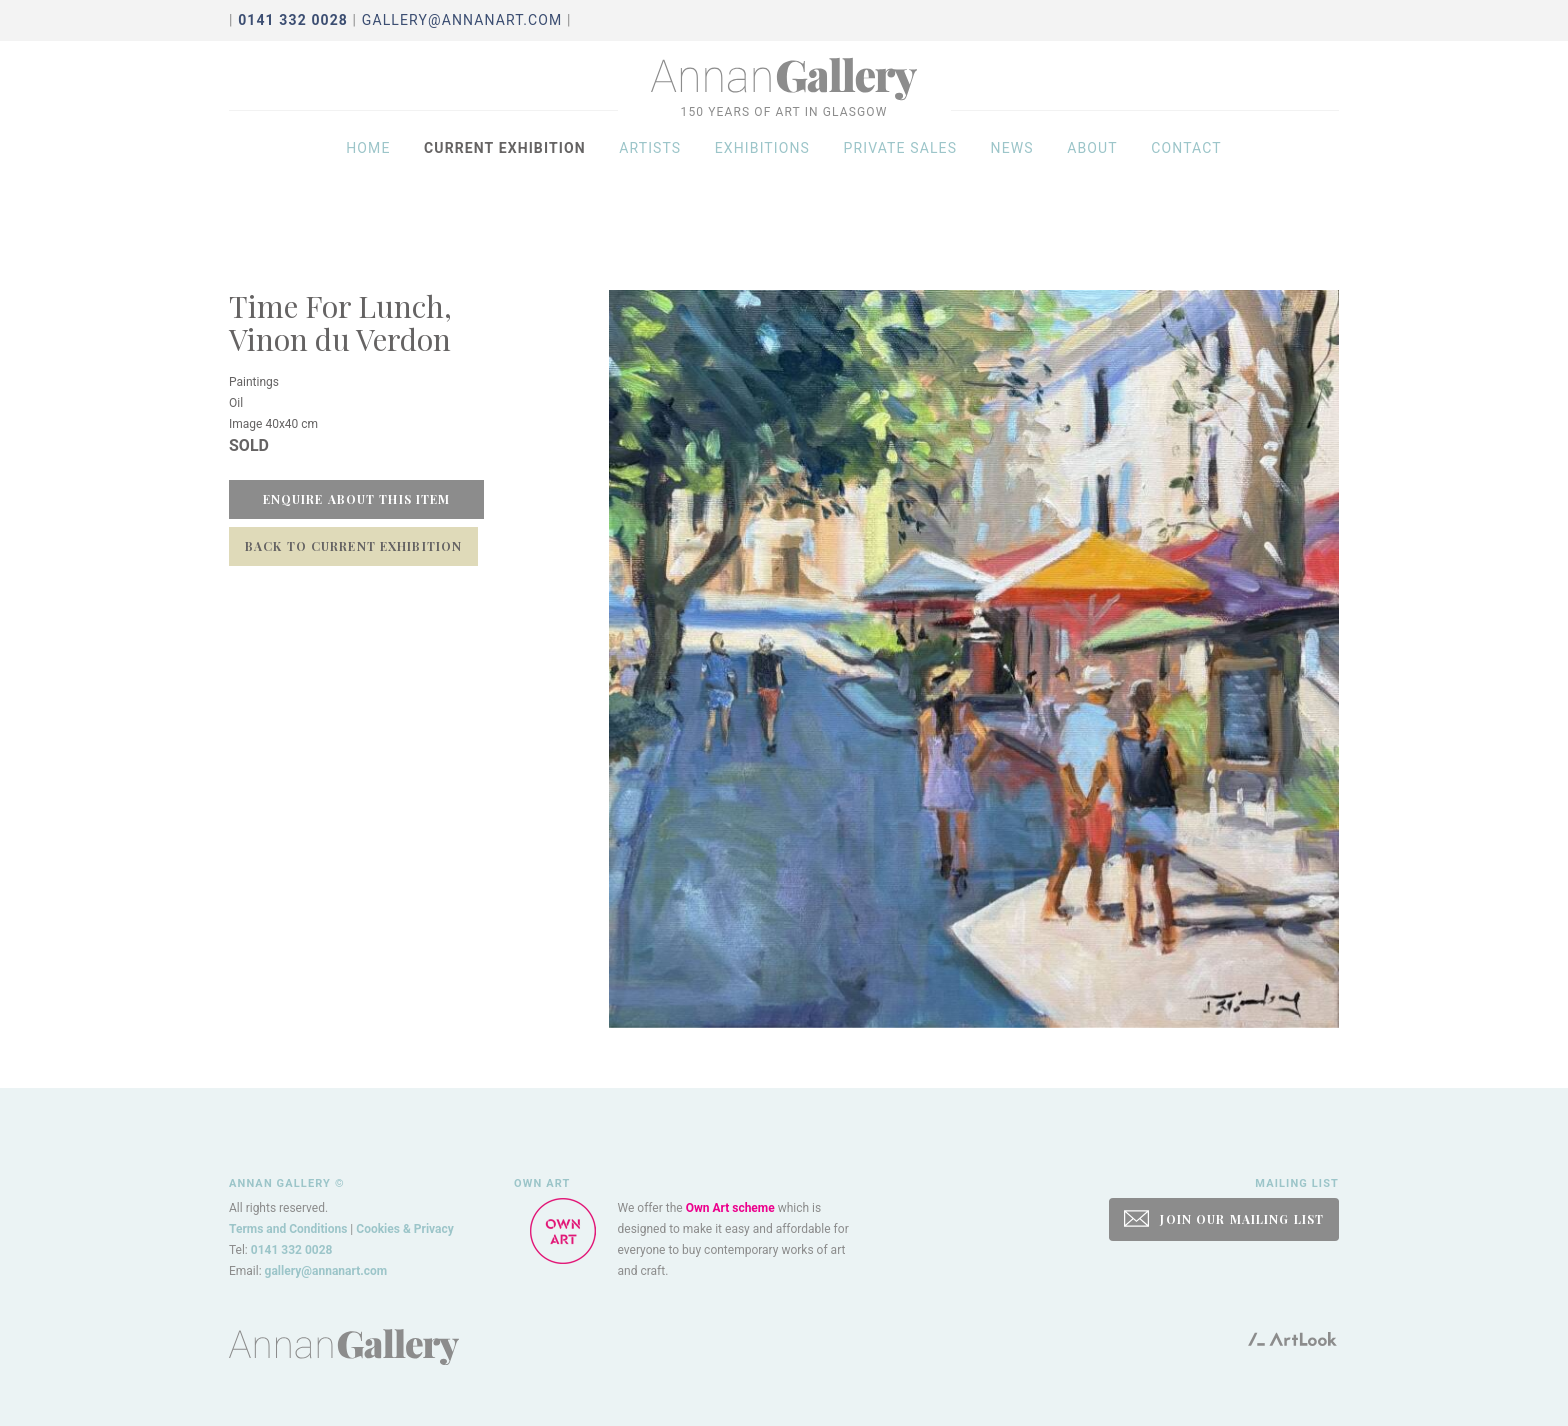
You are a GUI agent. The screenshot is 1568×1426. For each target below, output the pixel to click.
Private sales (901, 172)
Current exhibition (505, 172)
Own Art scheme (730, 1208)
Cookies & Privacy (405, 1229)
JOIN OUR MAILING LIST (1224, 1218)
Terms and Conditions (288, 1229)
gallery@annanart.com (462, 20)
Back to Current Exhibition (353, 546)
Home (368, 172)
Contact (1186, 172)
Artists (650, 172)
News (1012, 172)
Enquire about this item (357, 499)
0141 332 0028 (292, 1250)
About (1092, 172)
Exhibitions (762, 172)
